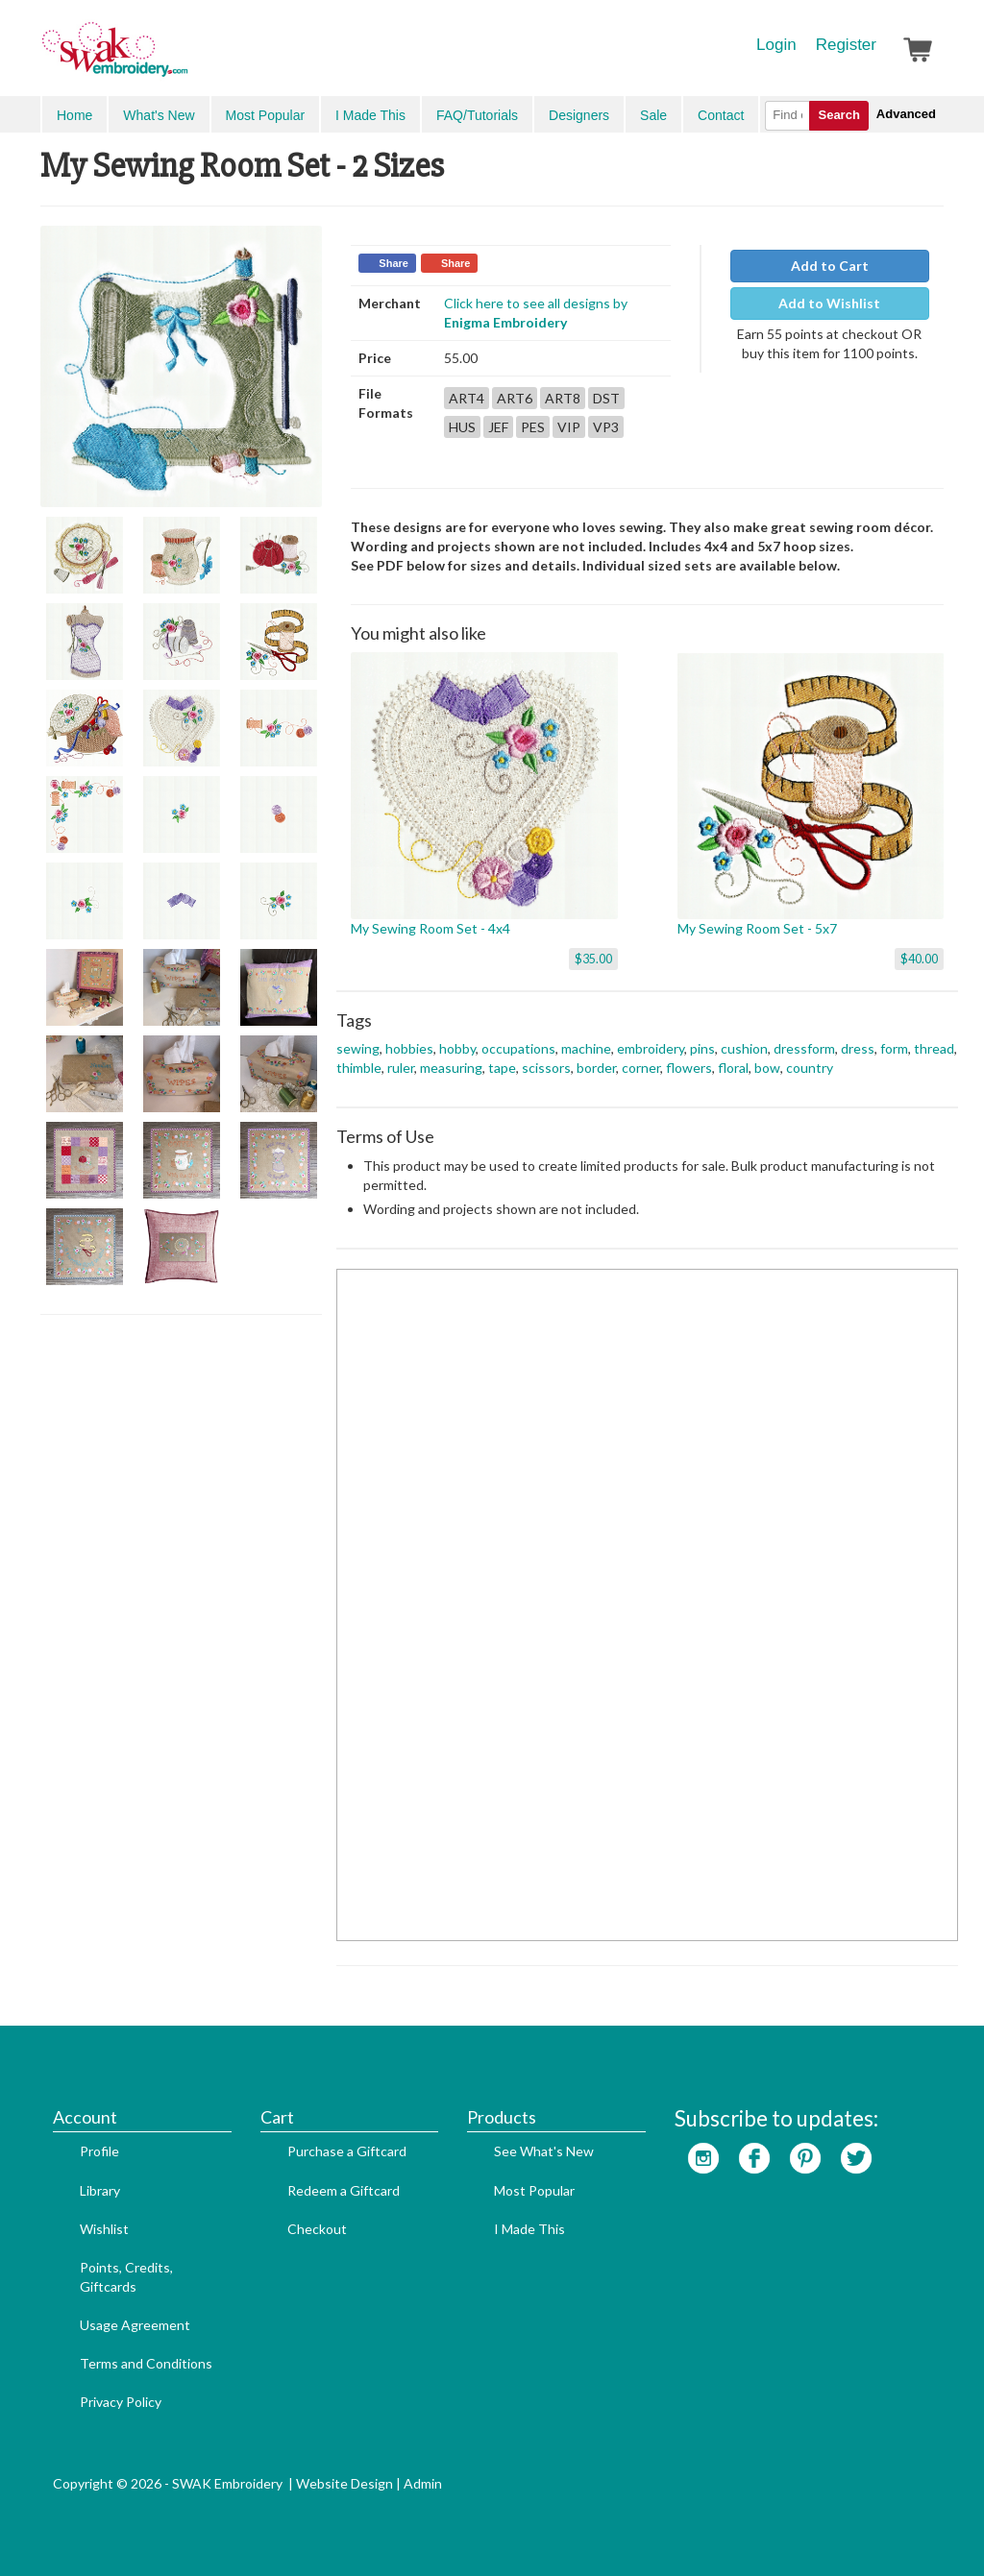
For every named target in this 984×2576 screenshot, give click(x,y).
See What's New (544, 2151)
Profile (99, 2151)
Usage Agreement (135, 2325)
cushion (744, 1048)
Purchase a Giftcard (346, 2151)
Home (74, 115)
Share (393, 263)
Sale (653, 115)
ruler (400, 1067)
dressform (804, 1048)
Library (100, 2190)
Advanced (906, 114)
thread (934, 1048)
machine (586, 1048)
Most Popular (265, 115)
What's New (158, 115)
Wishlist (104, 2229)
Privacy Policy (120, 2402)
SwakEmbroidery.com (184, 57)
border (596, 1067)
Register (846, 45)
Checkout (317, 2229)
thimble (358, 1067)
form (894, 1048)
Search (838, 115)
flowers (689, 1067)
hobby (457, 1048)
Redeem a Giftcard (343, 2190)
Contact (721, 115)
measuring (451, 1067)
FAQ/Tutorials (477, 115)
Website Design (344, 2483)
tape (502, 1067)
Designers (579, 115)
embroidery (650, 1048)
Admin (423, 2483)
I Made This (370, 115)
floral (733, 1067)
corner (641, 1067)
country (809, 1067)
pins (702, 1048)
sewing (358, 1048)
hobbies (409, 1048)
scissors (546, 1067)
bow (767, 1067)
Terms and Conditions (146, 2363)
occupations (518, 1048)
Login (776, 45)
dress (857, 1048)
